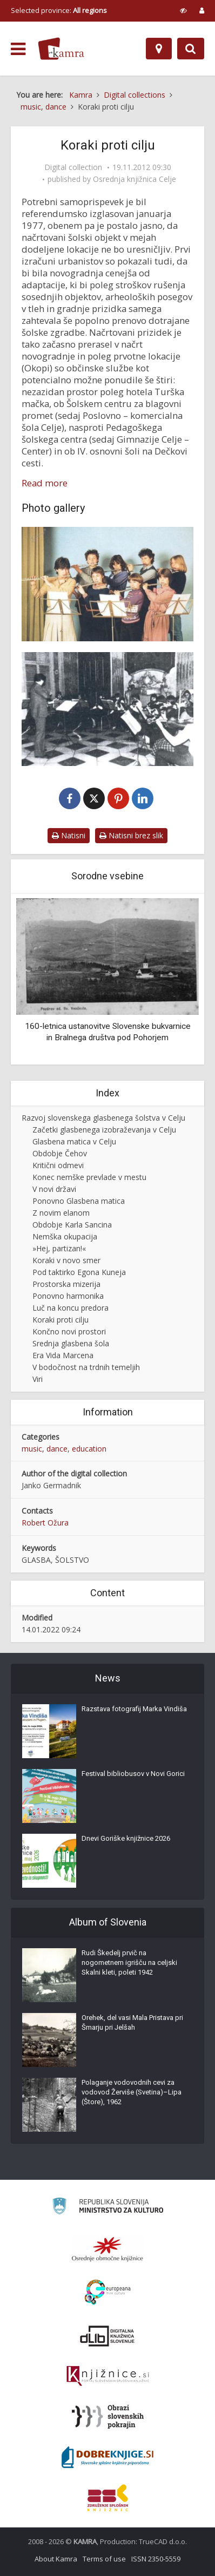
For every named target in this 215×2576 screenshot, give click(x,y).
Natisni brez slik (131, 835)
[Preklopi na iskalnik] (190, 48)
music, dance (45, 1448)
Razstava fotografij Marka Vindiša (134, 1709)
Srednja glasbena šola (70, 1343)
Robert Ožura (45, 1522)
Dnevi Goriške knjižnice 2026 (126, 1838)
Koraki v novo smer (66, 1260)
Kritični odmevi (58, 1165)
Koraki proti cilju (60, 1319)
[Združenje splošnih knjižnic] (108, 2497)
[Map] (159, 48)
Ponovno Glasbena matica (78, 1201)
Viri (37, 1379)
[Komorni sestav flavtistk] (107, 584)
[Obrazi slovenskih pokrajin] (107, 2416)
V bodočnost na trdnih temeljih (86, 1367)
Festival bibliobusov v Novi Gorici (133, 1774)
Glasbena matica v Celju (74, 1141)
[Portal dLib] (107, 2335)
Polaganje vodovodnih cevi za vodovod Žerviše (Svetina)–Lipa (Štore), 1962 (132, 2092)
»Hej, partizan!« (59, 1248)
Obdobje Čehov (59, 1153)
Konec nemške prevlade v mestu (89, 1177)
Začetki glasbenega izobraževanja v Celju (104, 1129)
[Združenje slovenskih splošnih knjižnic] (108, 2376)
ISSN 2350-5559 (155, 2559)
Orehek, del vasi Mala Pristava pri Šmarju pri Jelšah (132, 2022)
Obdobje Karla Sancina (72, 1224)
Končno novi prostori (69, 1331)
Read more (45, 483)
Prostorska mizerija (66, 1284)
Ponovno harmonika (68, 1296)
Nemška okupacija (64, 1236)
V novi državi (54, 1189)
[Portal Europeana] (108, 2292)
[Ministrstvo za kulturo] (107, 2207)
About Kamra (56, 2559)
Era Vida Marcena (62, 1355)
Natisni (68, 835)
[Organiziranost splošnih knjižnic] (107, 2248)
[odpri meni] (18, 49)
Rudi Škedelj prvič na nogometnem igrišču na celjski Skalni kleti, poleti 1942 (129, 1962)
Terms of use (104, 2559)
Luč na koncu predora (70, 1308)
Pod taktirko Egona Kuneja (79, 1272)
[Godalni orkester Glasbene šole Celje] (107, 709)
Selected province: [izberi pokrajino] (59, 10)
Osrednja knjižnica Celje (134, 179)
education (89, 1448)
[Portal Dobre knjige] (107, 2457)
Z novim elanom (61, 1213)
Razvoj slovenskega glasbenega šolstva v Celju (103, 1118)
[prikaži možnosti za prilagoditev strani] (183, 10)
